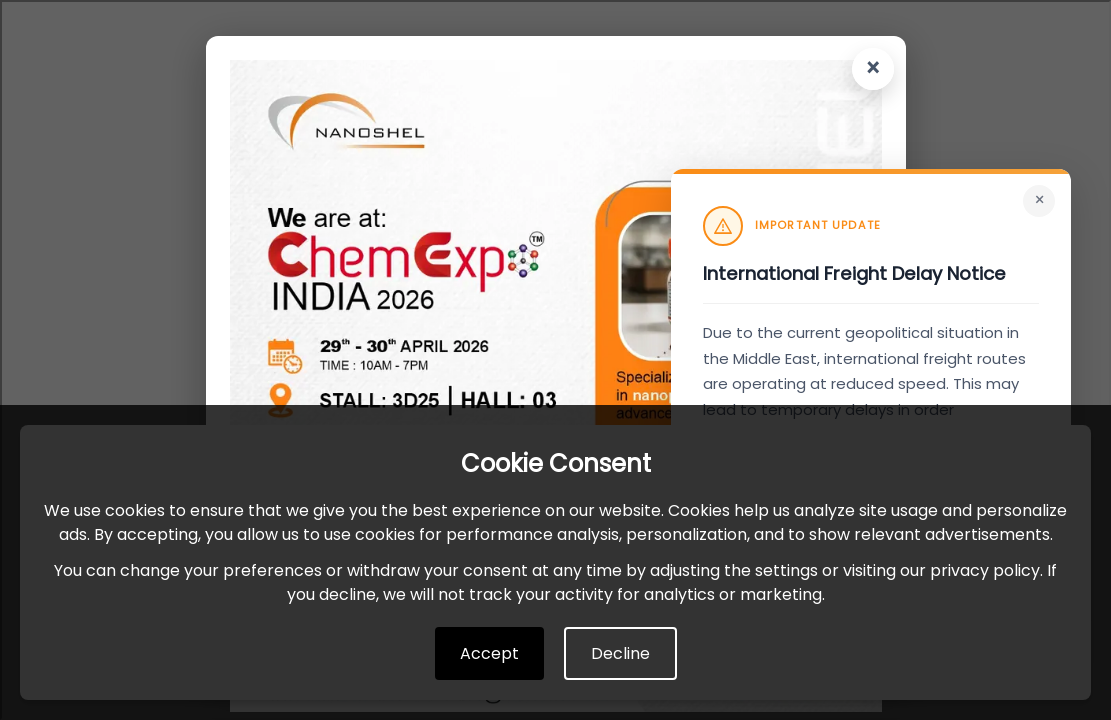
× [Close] (1039, 200)
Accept (489, 653)
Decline (620, 653)
